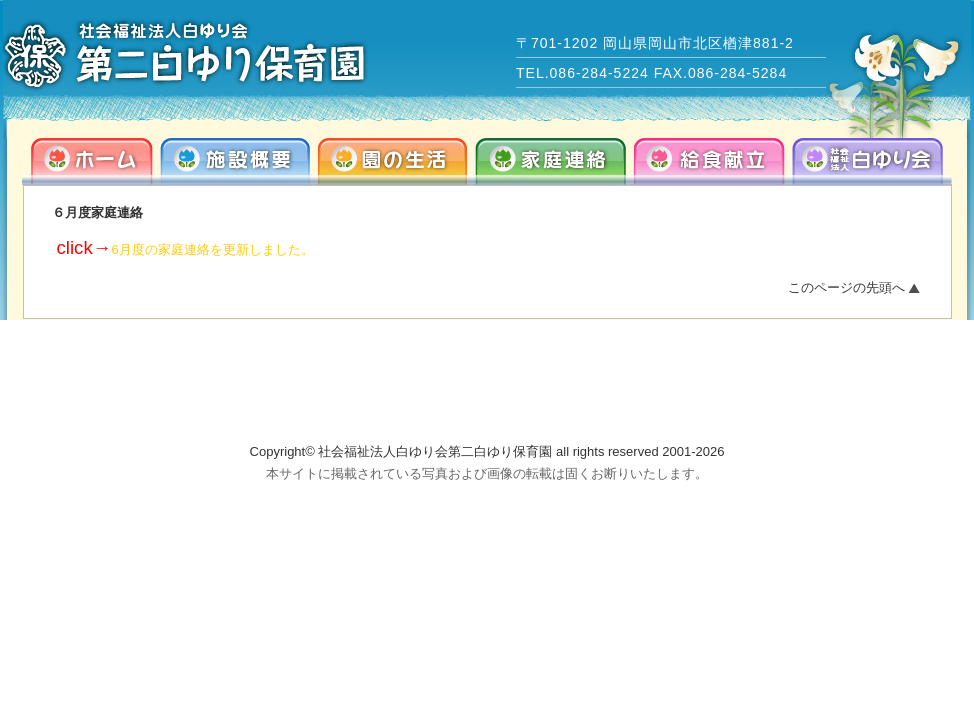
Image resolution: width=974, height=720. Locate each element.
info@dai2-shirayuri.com (785, 403)
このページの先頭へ (846, 287)
